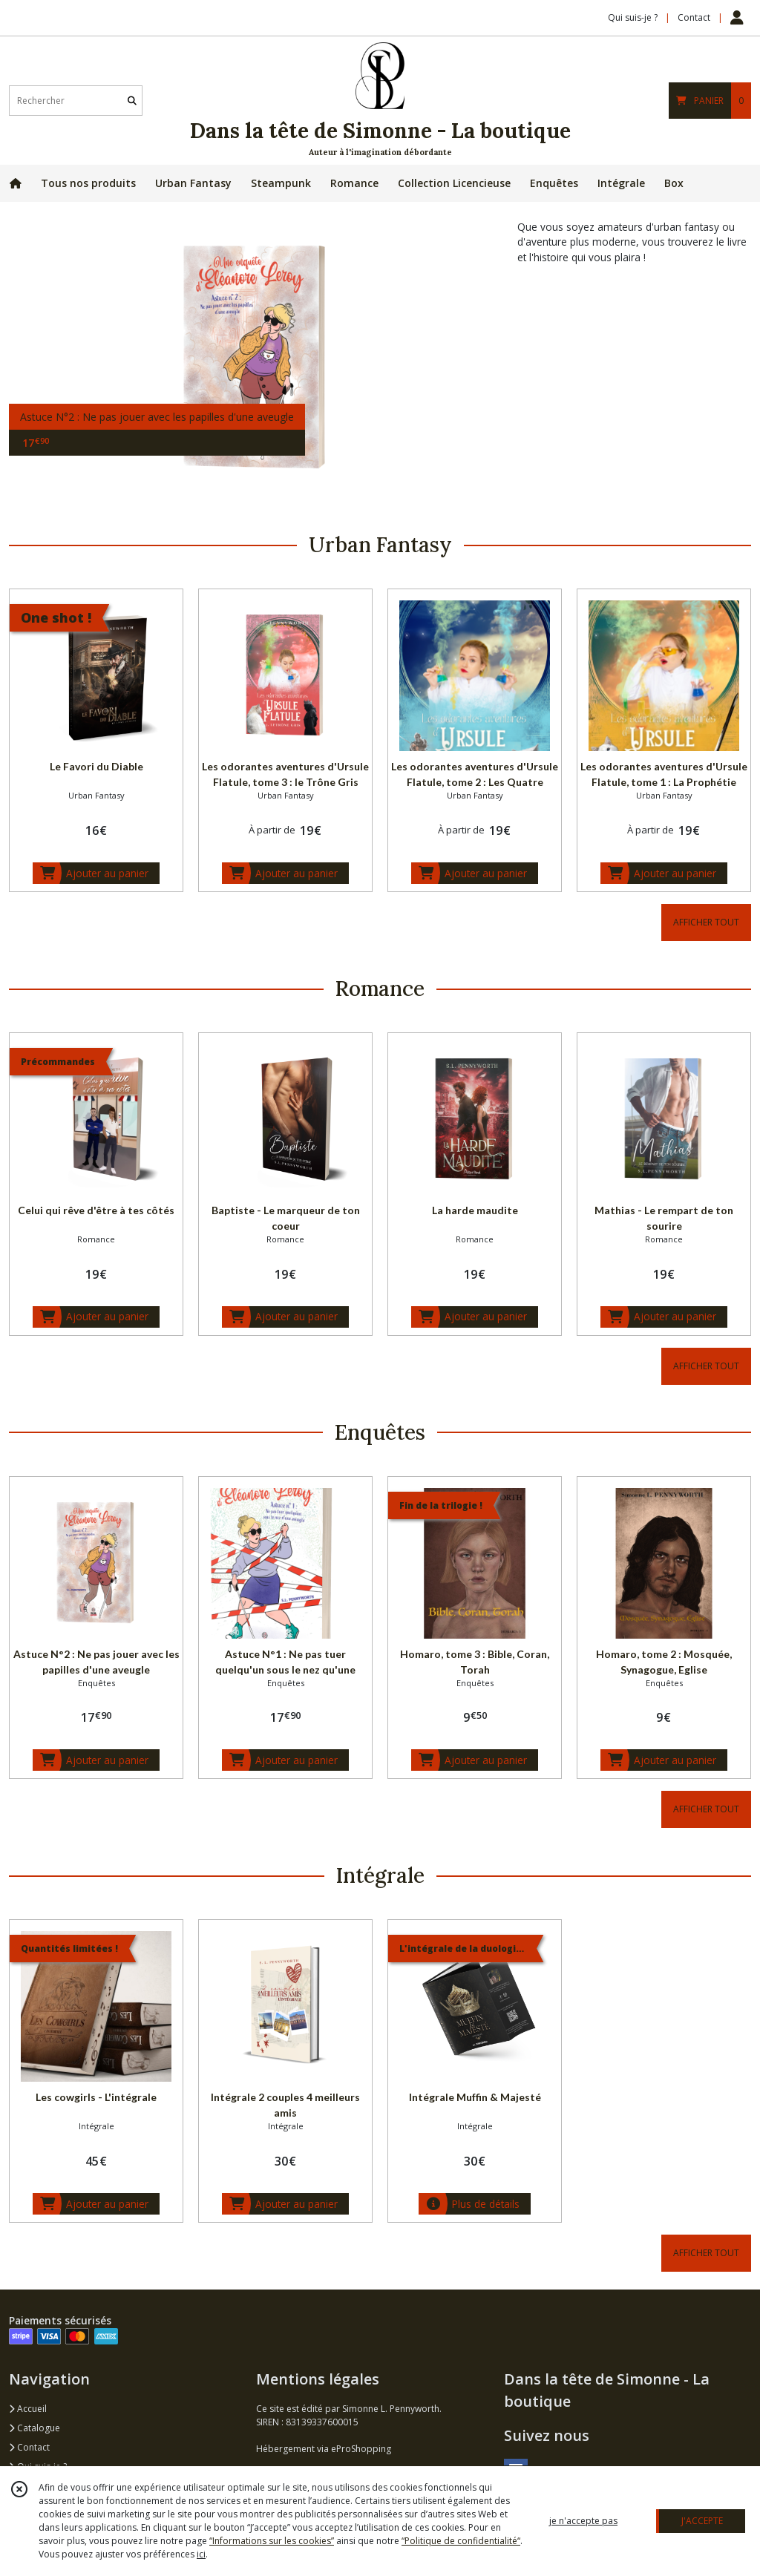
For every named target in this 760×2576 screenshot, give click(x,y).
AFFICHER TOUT (706, 922)
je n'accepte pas (583, 2520)
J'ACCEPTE (702, 2520)
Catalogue (34, 2428)
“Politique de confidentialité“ (461, 2540)
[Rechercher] (132, 100)
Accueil (28, 2408)
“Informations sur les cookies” (271, 2540)
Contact (694, 17)
